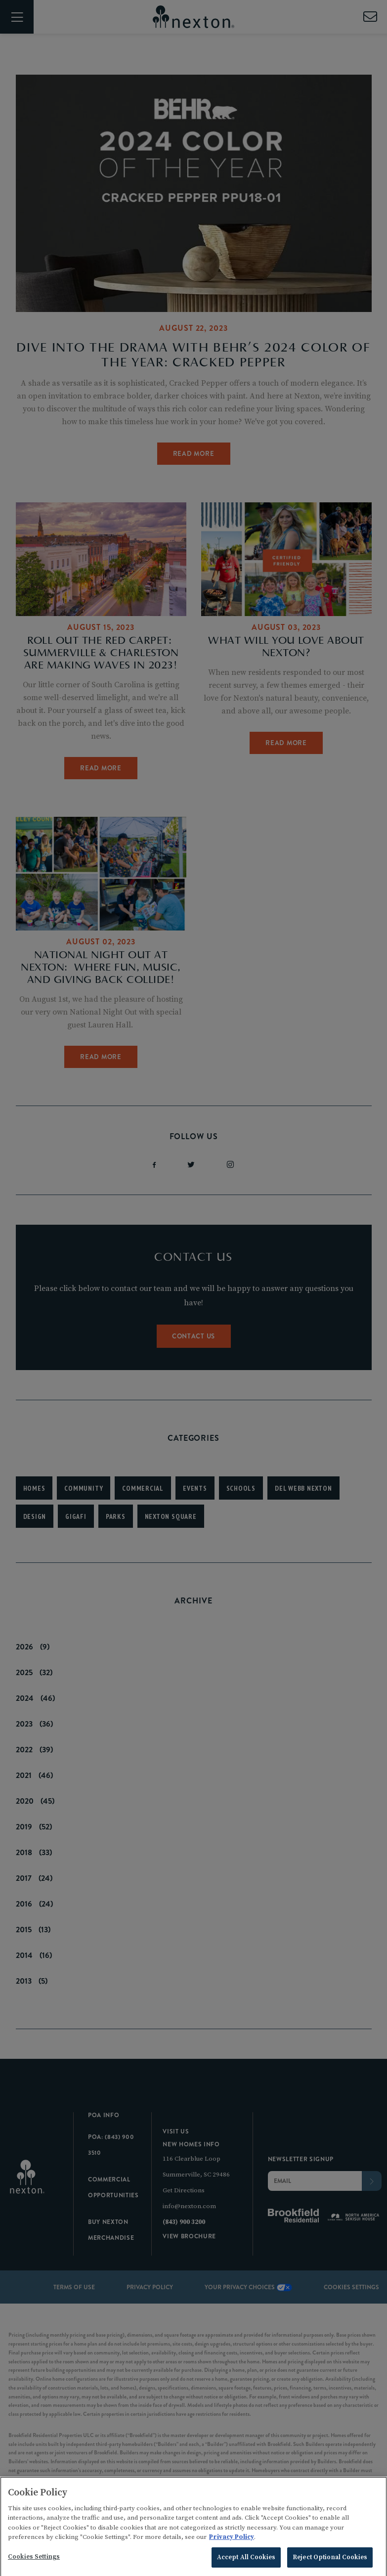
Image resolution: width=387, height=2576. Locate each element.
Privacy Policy (231, 2543)
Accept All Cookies (246, 2563)
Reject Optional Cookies (330, 2563)
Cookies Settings (34, 2563)
